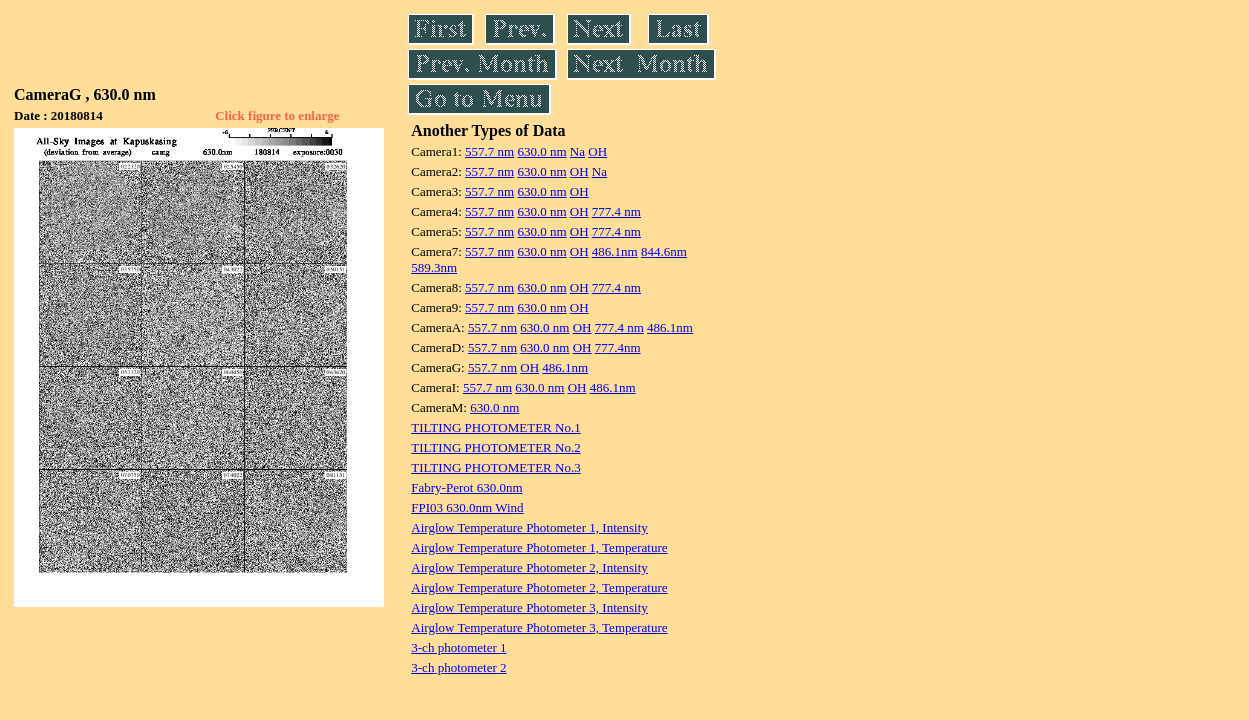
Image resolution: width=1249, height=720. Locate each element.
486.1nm (615, 251)
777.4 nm (616, 211)
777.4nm (618, 347)
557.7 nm (489, 151)
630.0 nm (541, 151)
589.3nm (434, 267)
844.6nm (664, 251)
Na (577, 151)
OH (597, 151)
